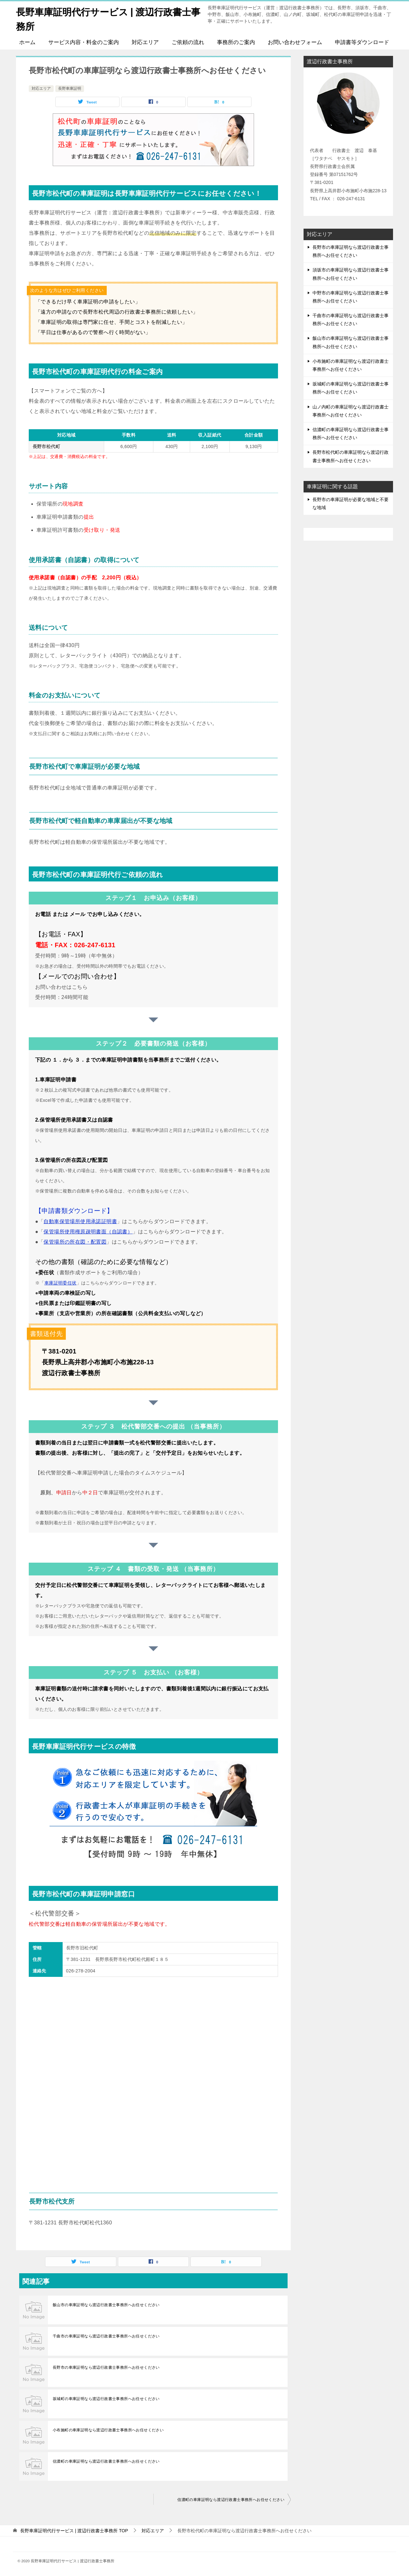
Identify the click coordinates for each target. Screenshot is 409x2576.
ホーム (27, 42)
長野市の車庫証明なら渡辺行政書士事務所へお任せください (106, 2367)
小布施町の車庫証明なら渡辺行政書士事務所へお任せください (108, 2430)
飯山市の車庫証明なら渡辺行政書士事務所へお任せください (106, 2305)
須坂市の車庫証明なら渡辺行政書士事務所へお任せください (351, 273)
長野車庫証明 (69, 88)
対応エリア (145, 42)
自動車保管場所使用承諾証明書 (80, 1221)
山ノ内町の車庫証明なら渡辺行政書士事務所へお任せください (351, 410)
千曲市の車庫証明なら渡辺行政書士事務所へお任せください (106, 2336)
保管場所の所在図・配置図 (74, 1242)
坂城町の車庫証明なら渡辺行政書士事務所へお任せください (106, 2399)
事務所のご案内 (236, 42)
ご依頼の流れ (188, 42)
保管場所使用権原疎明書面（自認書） (88, 1231)
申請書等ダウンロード (362, 42)
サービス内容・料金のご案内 (83, 42)
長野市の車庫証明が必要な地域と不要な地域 (351, 503)
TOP (74, 2530)
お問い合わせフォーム (295, 42)
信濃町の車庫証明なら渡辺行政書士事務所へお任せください (106, 2461)
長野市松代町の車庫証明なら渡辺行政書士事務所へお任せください (351, 456)
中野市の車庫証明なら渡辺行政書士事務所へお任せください (351, 296)
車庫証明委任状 (60, 1282)
